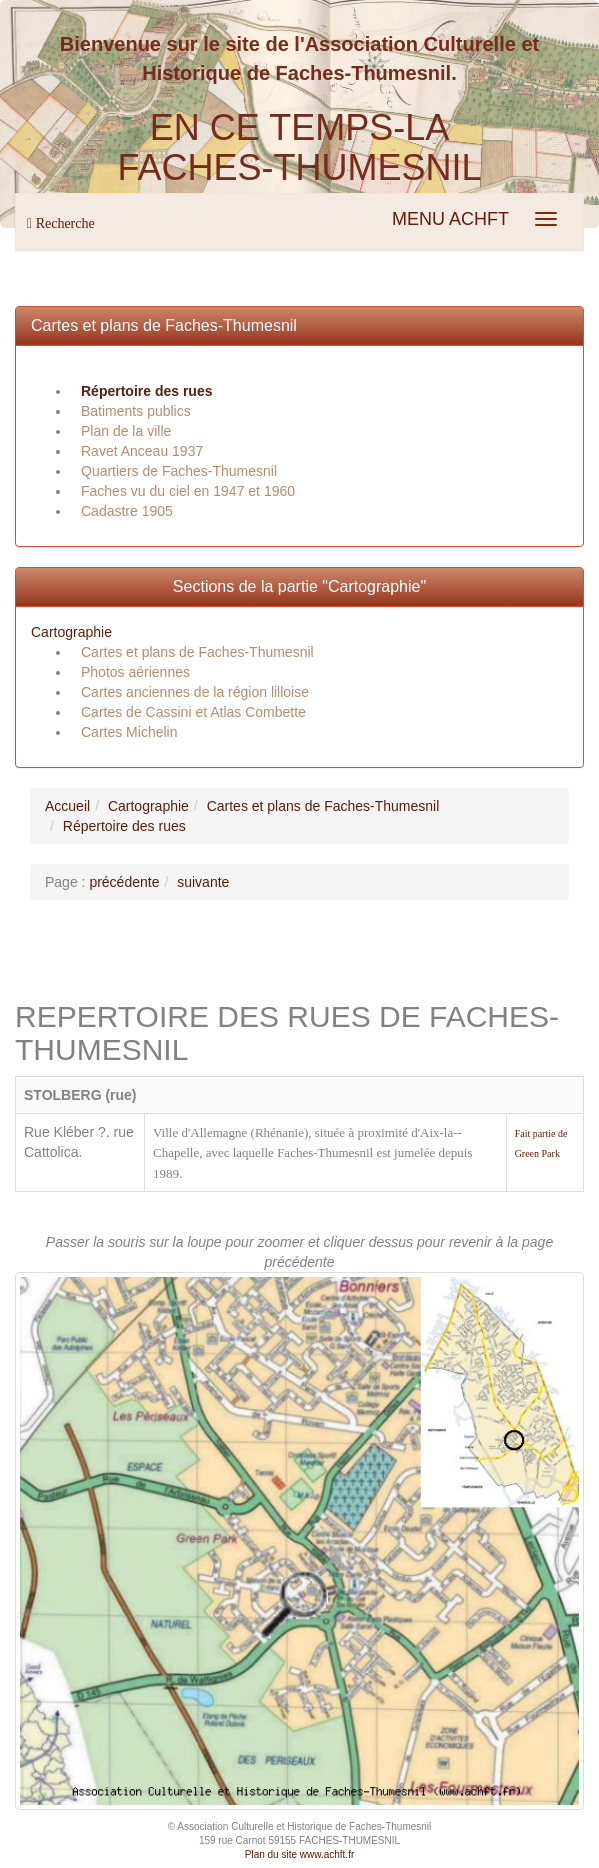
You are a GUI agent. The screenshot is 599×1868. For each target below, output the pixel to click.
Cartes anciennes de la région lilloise (195, 692)
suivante (203, 882)
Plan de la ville (126, 431)
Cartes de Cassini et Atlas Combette (193, 712)
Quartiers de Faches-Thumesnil (179, 471)
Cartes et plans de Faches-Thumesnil (164, 325)
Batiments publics (136, 411)
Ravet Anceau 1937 (142, 451)
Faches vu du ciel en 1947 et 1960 (188, 491)
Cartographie (71, 632)
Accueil (67, 806)
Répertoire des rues (147, 391)
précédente (124, 882)
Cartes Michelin (129, 732)
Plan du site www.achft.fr (300, 1854)
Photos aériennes (135, 672)
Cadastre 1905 (127, 511)
